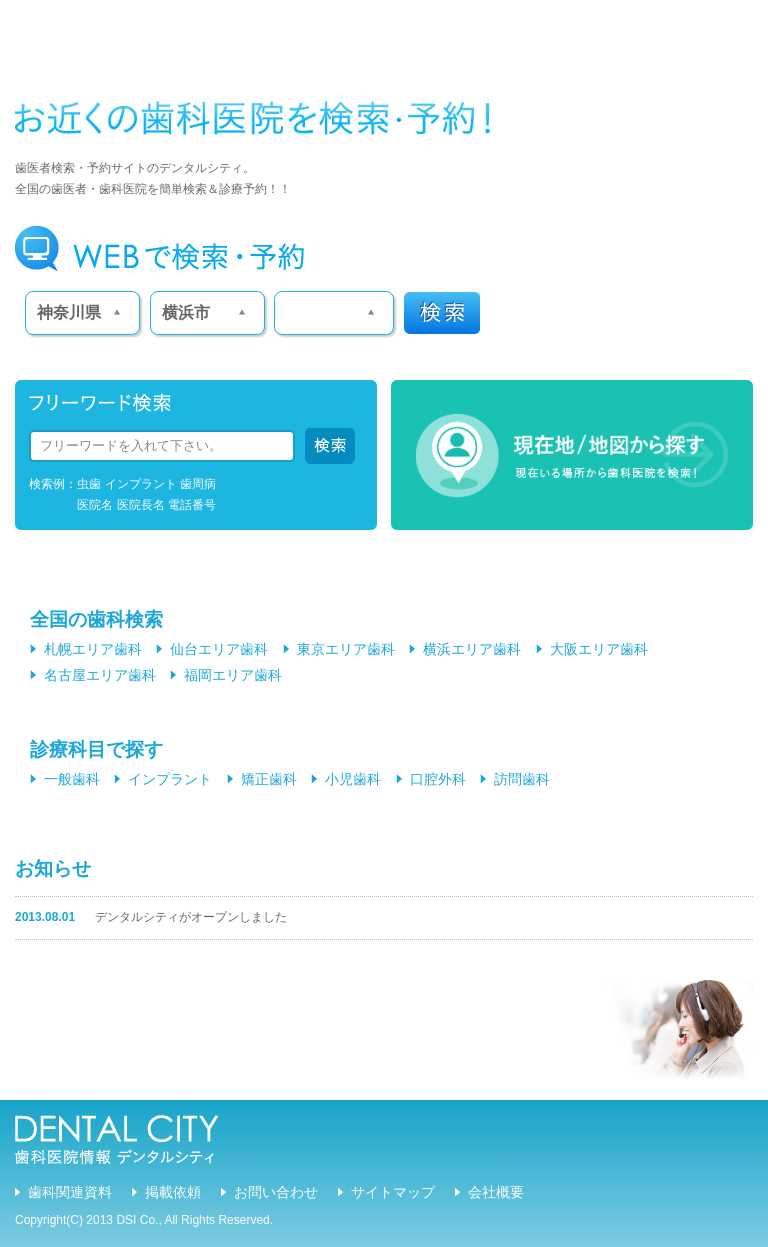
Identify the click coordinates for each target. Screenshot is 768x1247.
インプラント (170, 779)
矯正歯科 (269, 779)
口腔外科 (438, 779)
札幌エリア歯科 (93, 649)
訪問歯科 (522, 779)
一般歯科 (72, 779)
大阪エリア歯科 (599, 649)
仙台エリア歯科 (219, 649)
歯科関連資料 (70, 1192)
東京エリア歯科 (346, 649)
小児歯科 (353, 779)
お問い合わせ (276, 1192)
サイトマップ (393, 1192)
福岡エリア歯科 (233, 675)
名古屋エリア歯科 (100, 675)
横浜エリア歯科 (472, 649)
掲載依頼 (173, 1192)
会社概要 (496, 1192)
